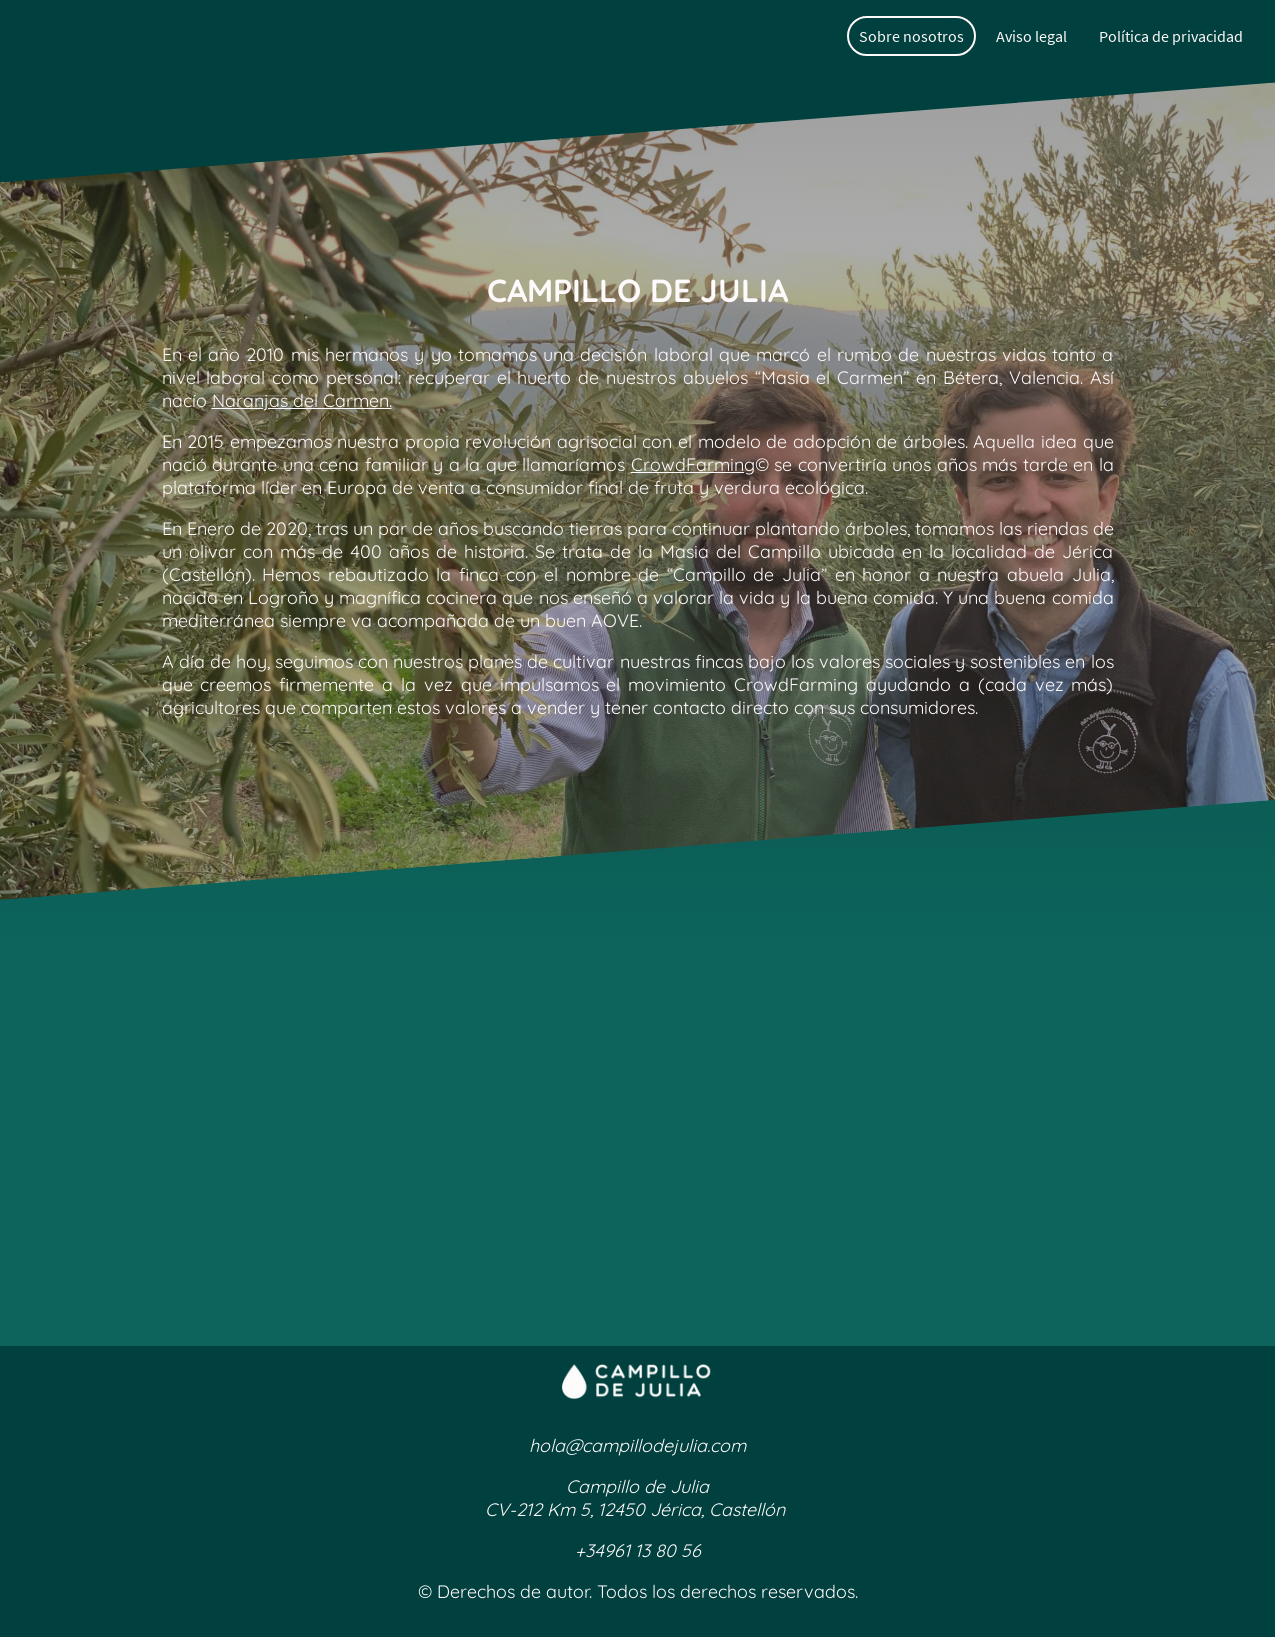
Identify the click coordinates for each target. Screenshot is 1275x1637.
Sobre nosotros (911, 36)
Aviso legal (1031, 36)
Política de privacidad (1171, 36)
